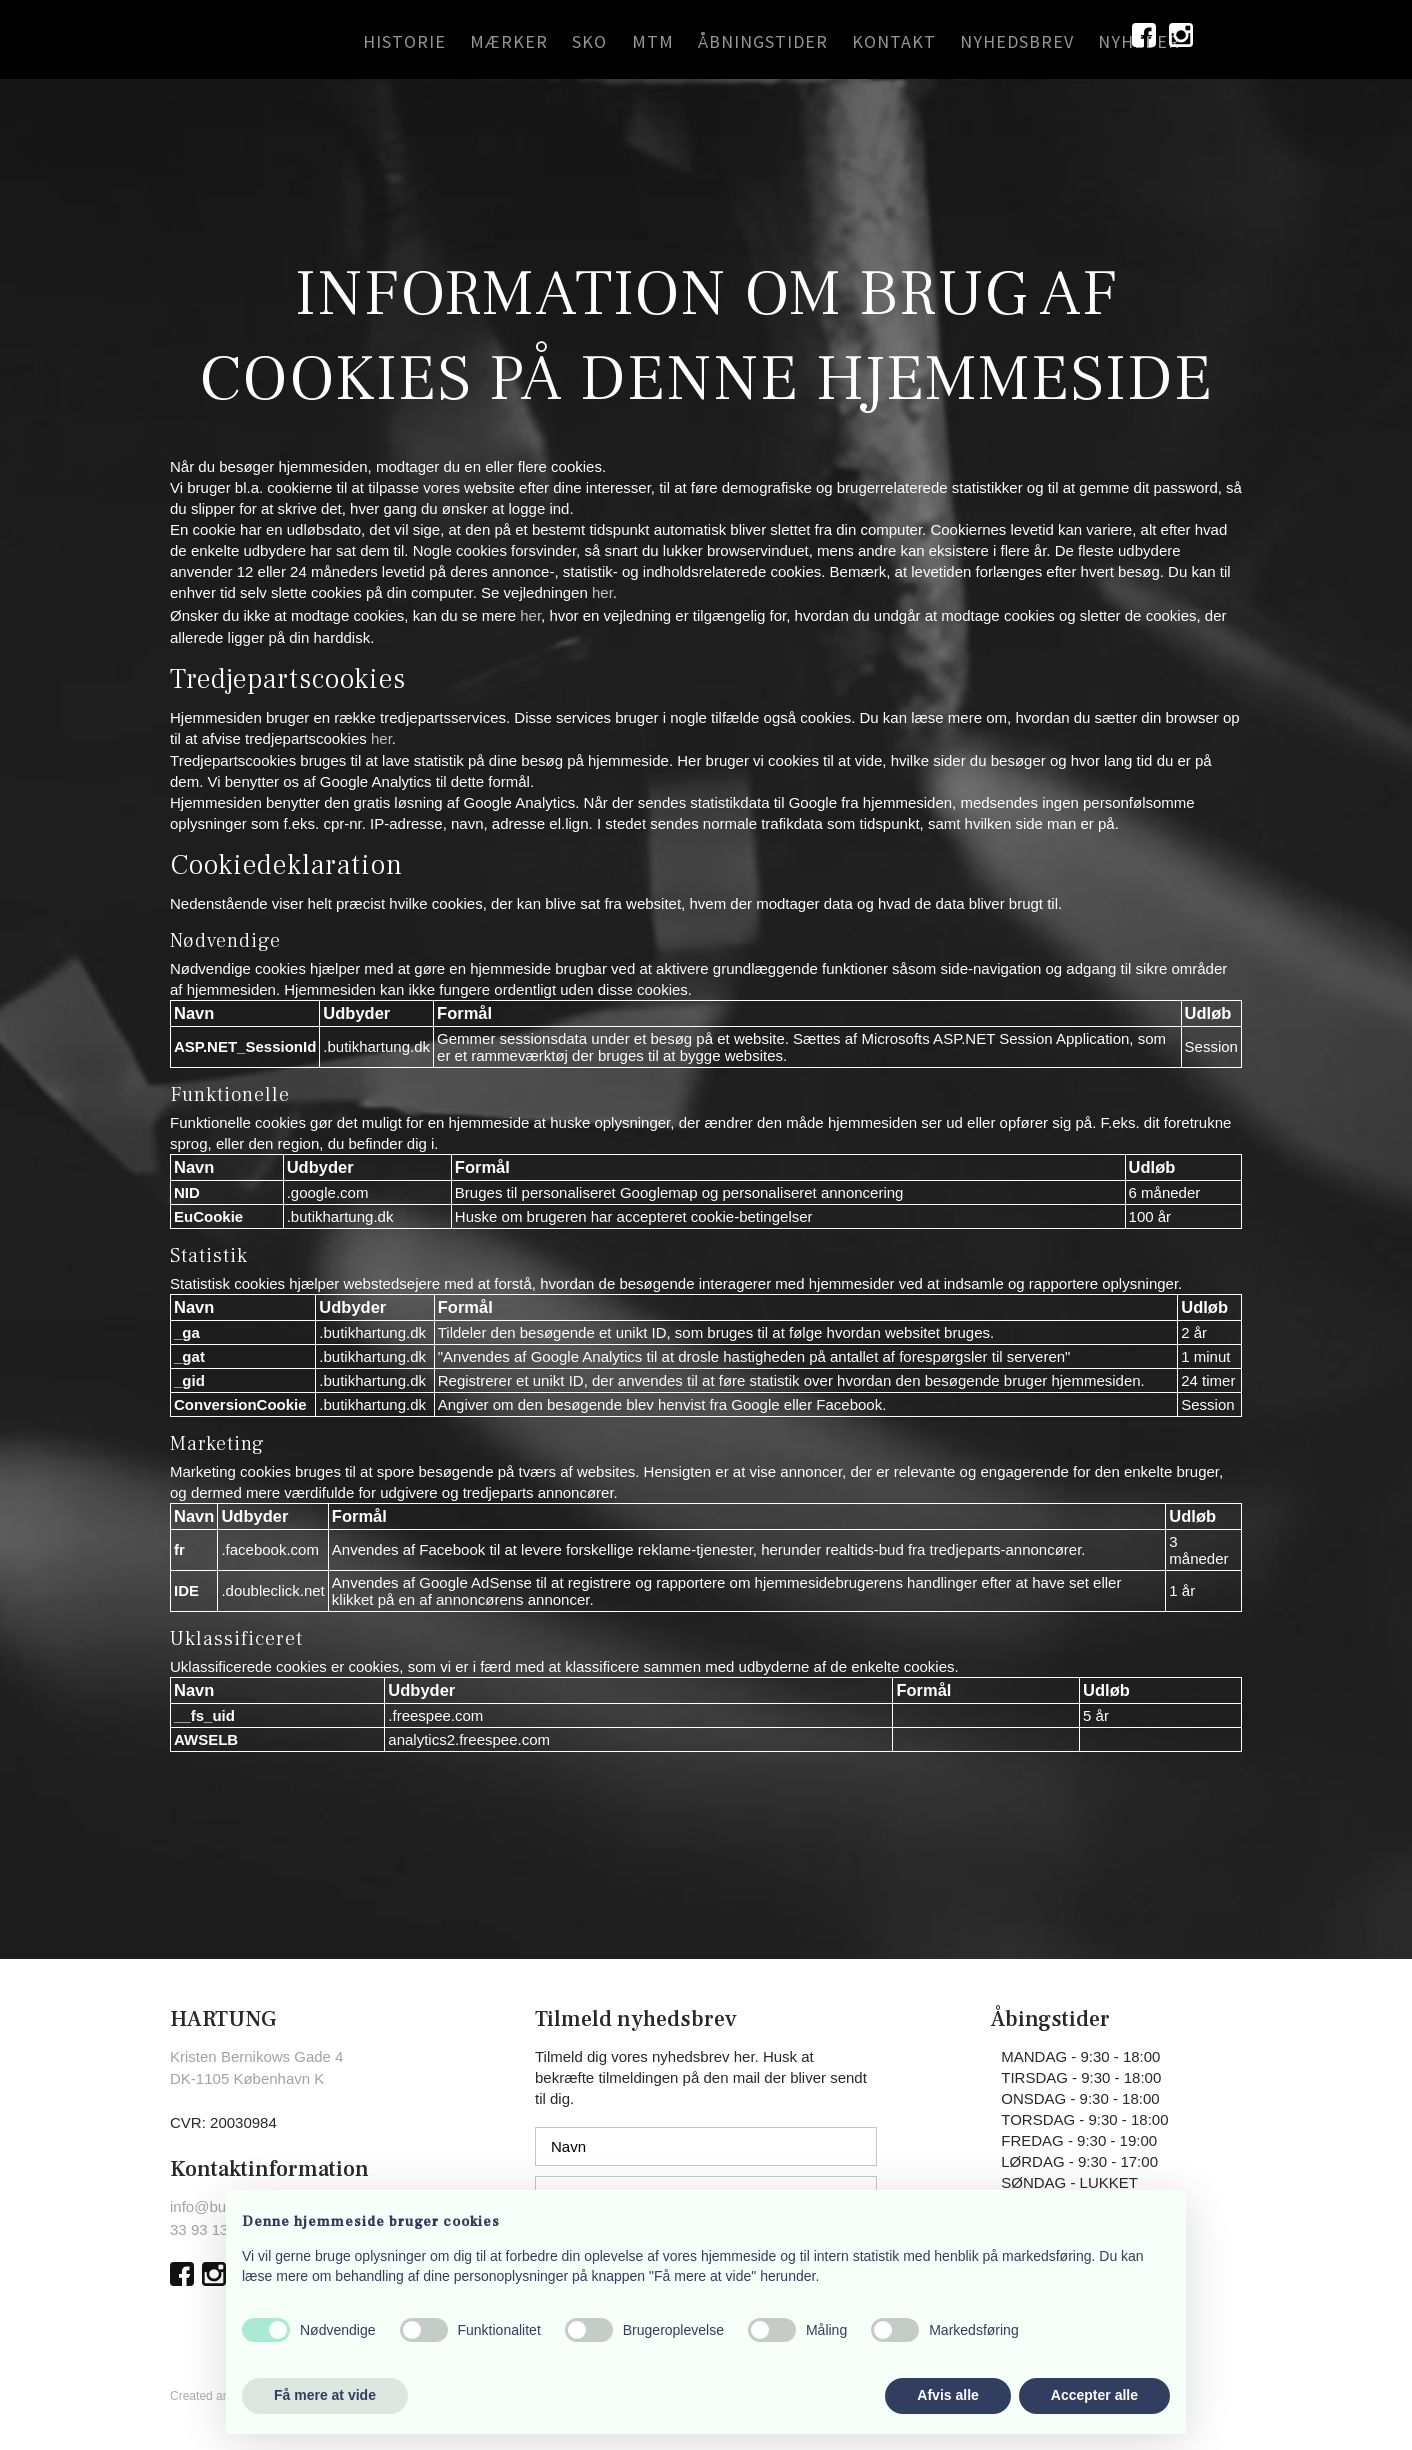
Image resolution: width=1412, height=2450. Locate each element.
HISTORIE (404, 41)
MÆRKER (509, 41)
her (602, 592)
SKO (589, 41)
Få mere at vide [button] (325, 2395)
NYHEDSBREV (1017, 41)
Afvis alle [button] (947, 2395)
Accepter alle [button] (1094, 2395)
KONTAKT (894, 41)
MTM (653, 41)
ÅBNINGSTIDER (763, 41)
